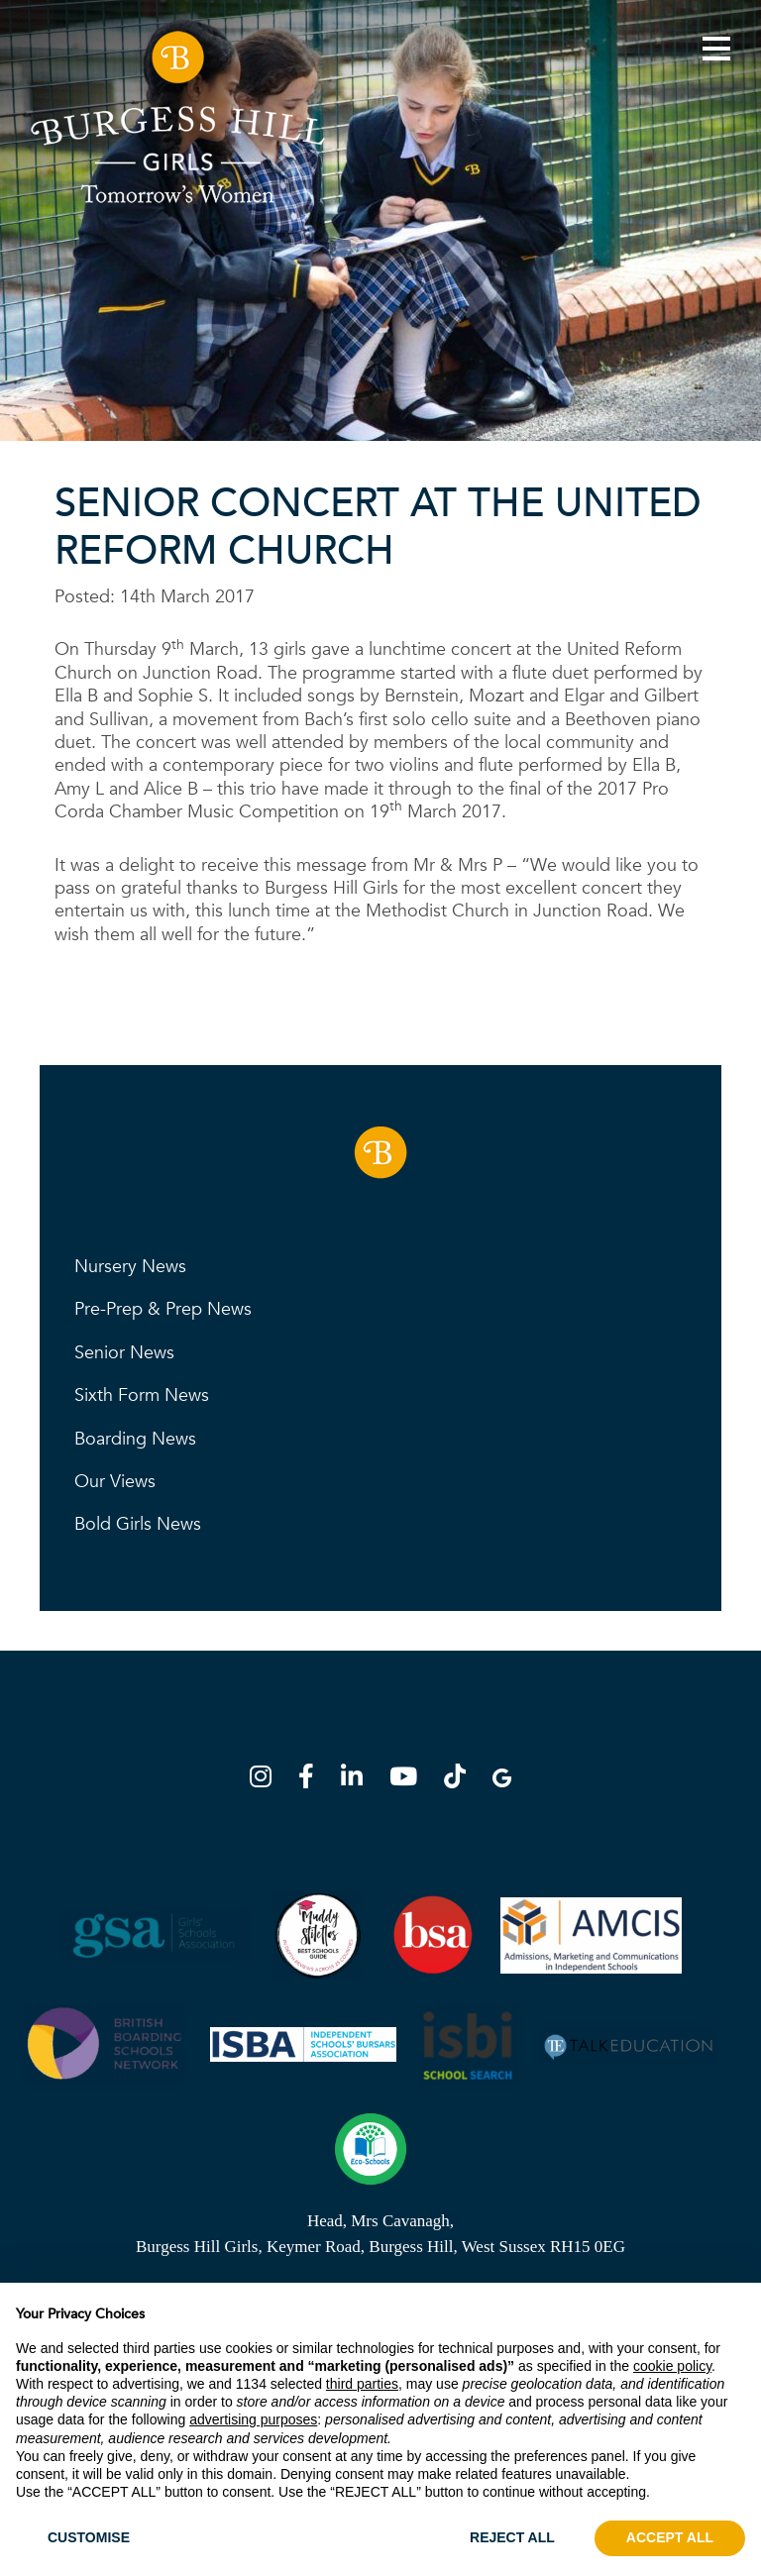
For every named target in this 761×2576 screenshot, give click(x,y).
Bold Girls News (137, 1524)
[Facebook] (312, 1780)
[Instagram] (266, 1780)
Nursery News (130, 1266)
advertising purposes (253, 2419)
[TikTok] (461, 1780)
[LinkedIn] (358, 1780)
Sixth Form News (141, 1395)
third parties (362, 2384)
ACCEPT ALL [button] (669, 2537)
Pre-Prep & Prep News (163, 1309)
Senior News (124, 1353)
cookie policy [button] (672, 2366)
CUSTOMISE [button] (89, 2537)
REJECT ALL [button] (512, 2537)
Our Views (115, 1481)
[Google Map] (501, 1780)
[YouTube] (409, 1780)
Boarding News (135, 1439)
